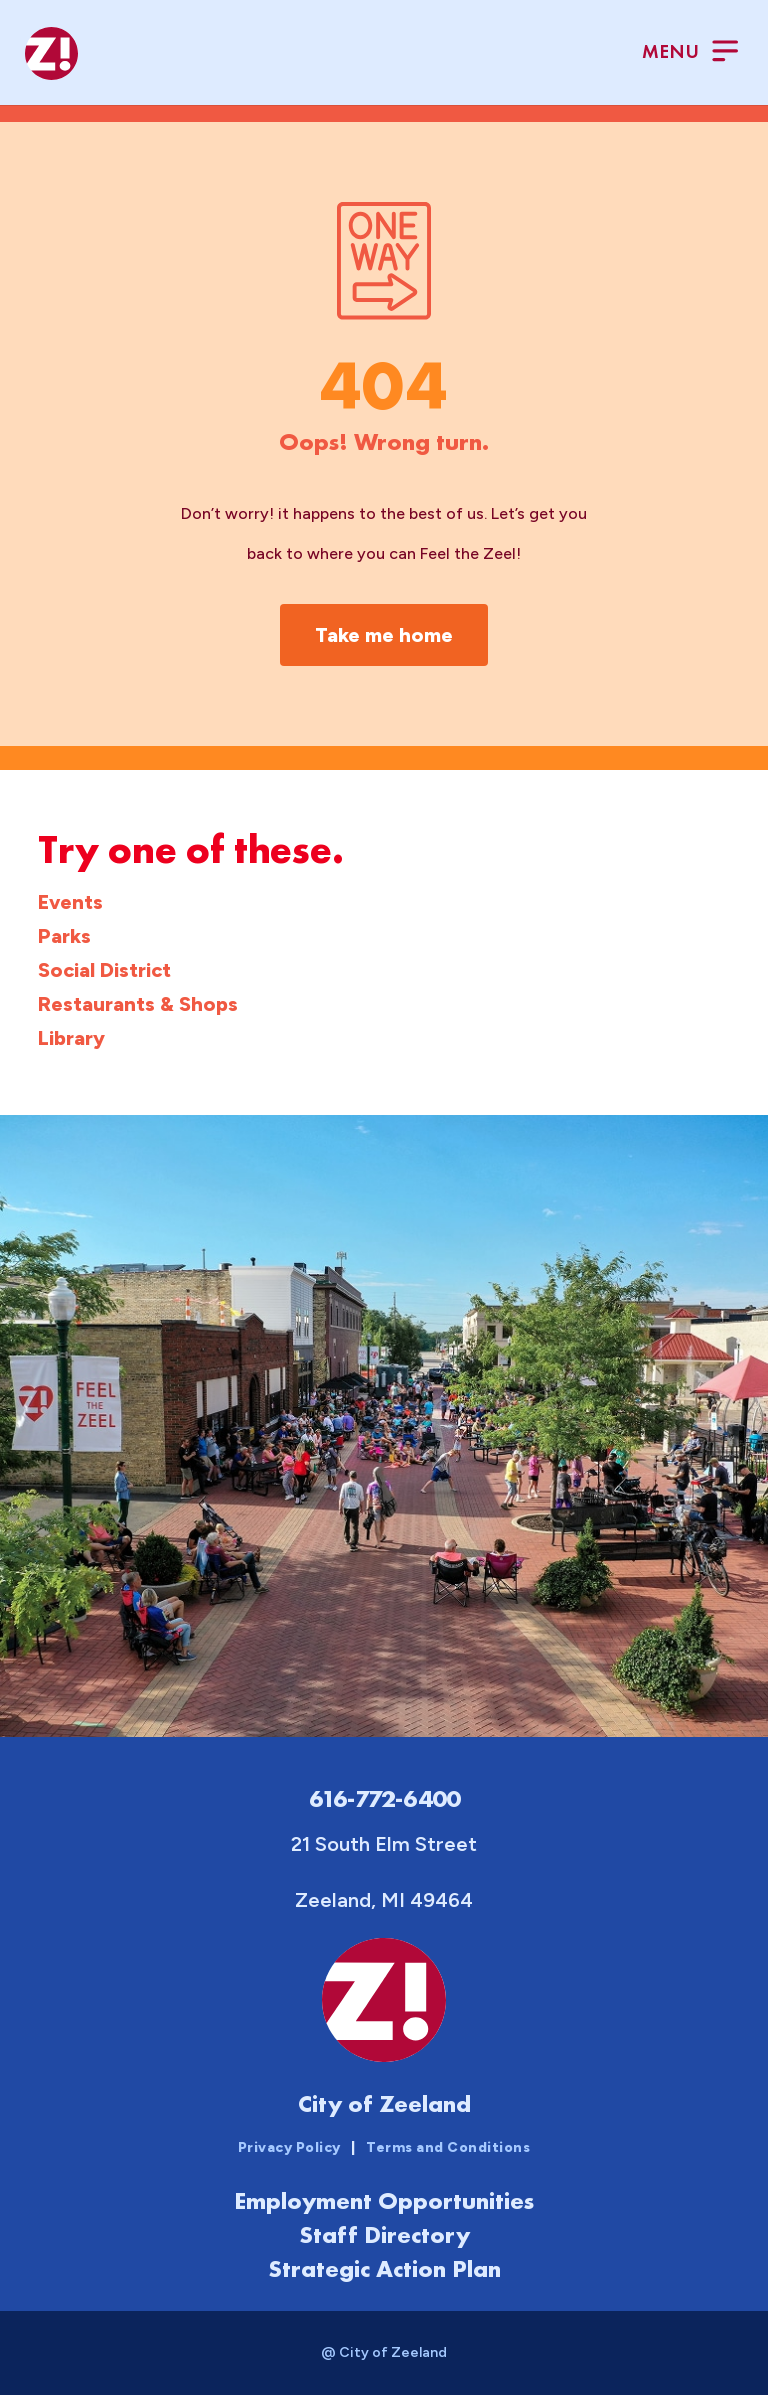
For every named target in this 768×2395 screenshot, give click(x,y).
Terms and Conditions (448, 2147)
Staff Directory (384, 2234)
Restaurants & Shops (138, 1004)
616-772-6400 (384, 1798)
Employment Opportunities (384, 2200)
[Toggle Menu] (690, 53)
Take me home (384, 635)
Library (71, 1038)
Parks (64, 936)
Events (70, 902)
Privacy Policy (289, 2147)
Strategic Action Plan (384, 2268)
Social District (104, 970)
